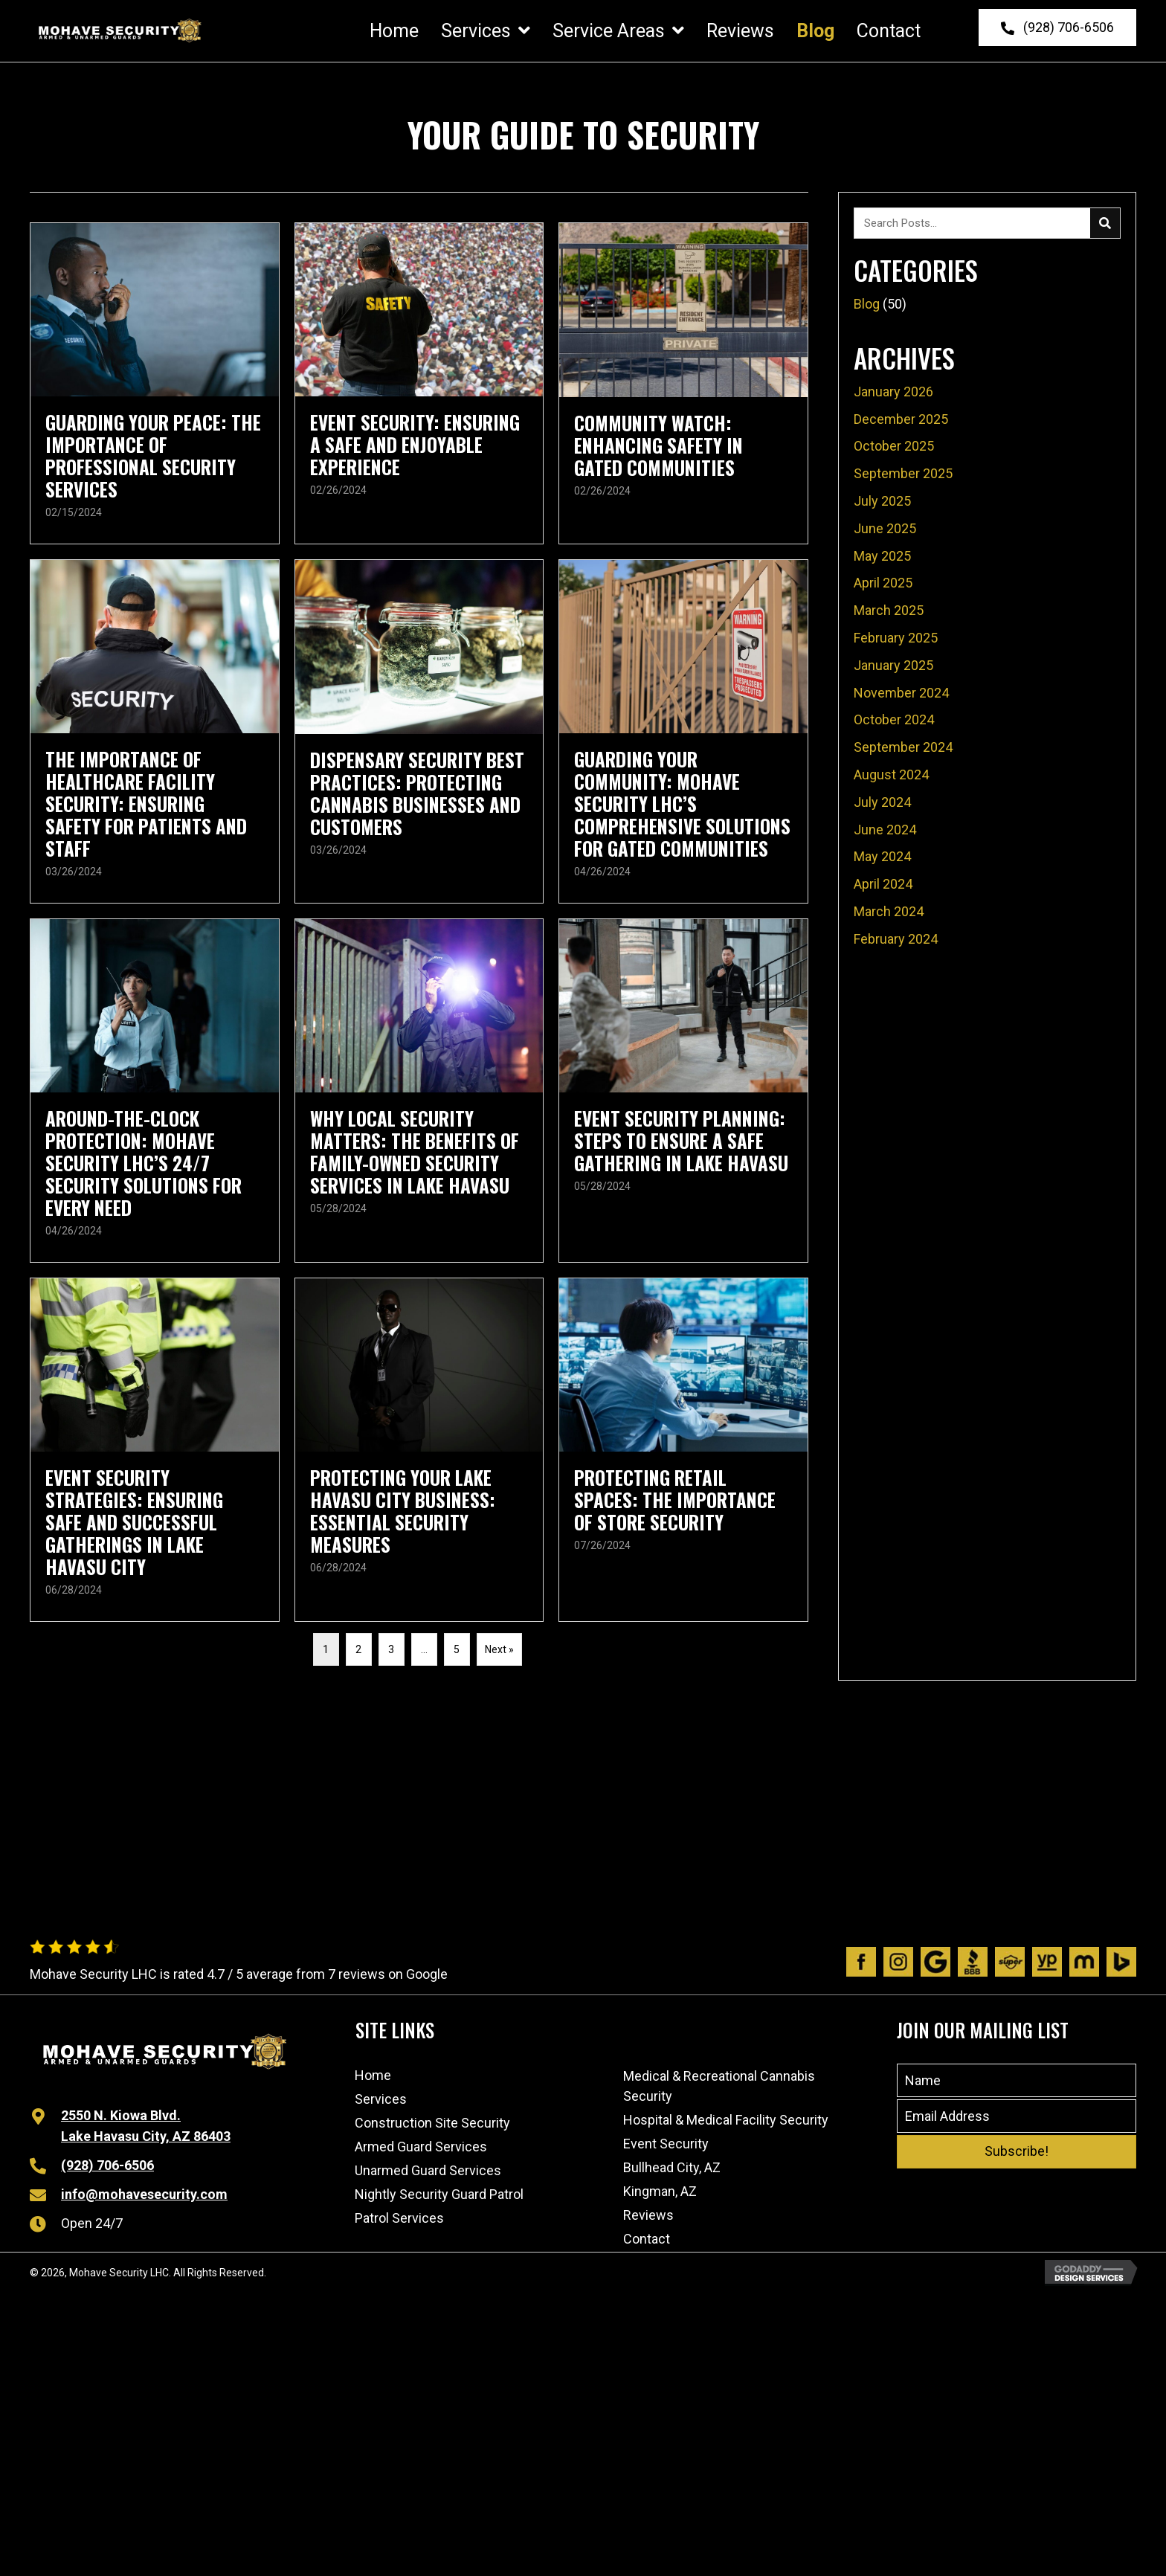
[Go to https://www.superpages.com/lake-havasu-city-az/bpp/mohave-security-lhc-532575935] (1010, 1960)
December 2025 (901, 417)
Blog (867, 301)
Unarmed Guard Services (428, 2168)
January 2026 (893, 390)
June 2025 (885, 527)
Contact (646, 2236)
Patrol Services (399, 2216)
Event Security (666, 2141)
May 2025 (882, 553)
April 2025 (883, 581)
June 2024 (885, 827)
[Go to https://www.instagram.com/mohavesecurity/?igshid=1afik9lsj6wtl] (898, 1960)
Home (373, 2073)
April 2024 (883, 882)
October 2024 (894, 718)
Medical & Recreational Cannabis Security (719, 2084)
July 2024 (882, 800)
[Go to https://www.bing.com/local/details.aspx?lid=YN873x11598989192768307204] (1121, 1960)
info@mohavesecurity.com (144, 2192)
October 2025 (894, 444)
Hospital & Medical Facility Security (725, 2117)
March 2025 (889, 608)
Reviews (648, 2213)
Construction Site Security (432, 2120)
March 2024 (889, 910)
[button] (1057, 26)
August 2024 (891, 773)
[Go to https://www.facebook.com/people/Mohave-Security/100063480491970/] (861, 1960)
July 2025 (882, 499)
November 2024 (901, 690)
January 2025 (893, 664)
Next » (499, 1647)
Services (381, 2097)
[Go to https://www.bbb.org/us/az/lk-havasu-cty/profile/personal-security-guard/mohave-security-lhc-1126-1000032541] (973, 1960)
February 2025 (896, 636)
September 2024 (903, 745)
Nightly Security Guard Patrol (439, 2192)
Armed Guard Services (421, 2144)
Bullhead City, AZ (672, 2165)
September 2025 (903, 472)
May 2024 (882, 855)
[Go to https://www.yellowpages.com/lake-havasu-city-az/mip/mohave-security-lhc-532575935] (1047, 1960)
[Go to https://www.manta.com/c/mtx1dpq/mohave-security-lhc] (1084, 1960)
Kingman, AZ (660, 2189)
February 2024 (896, 937)
